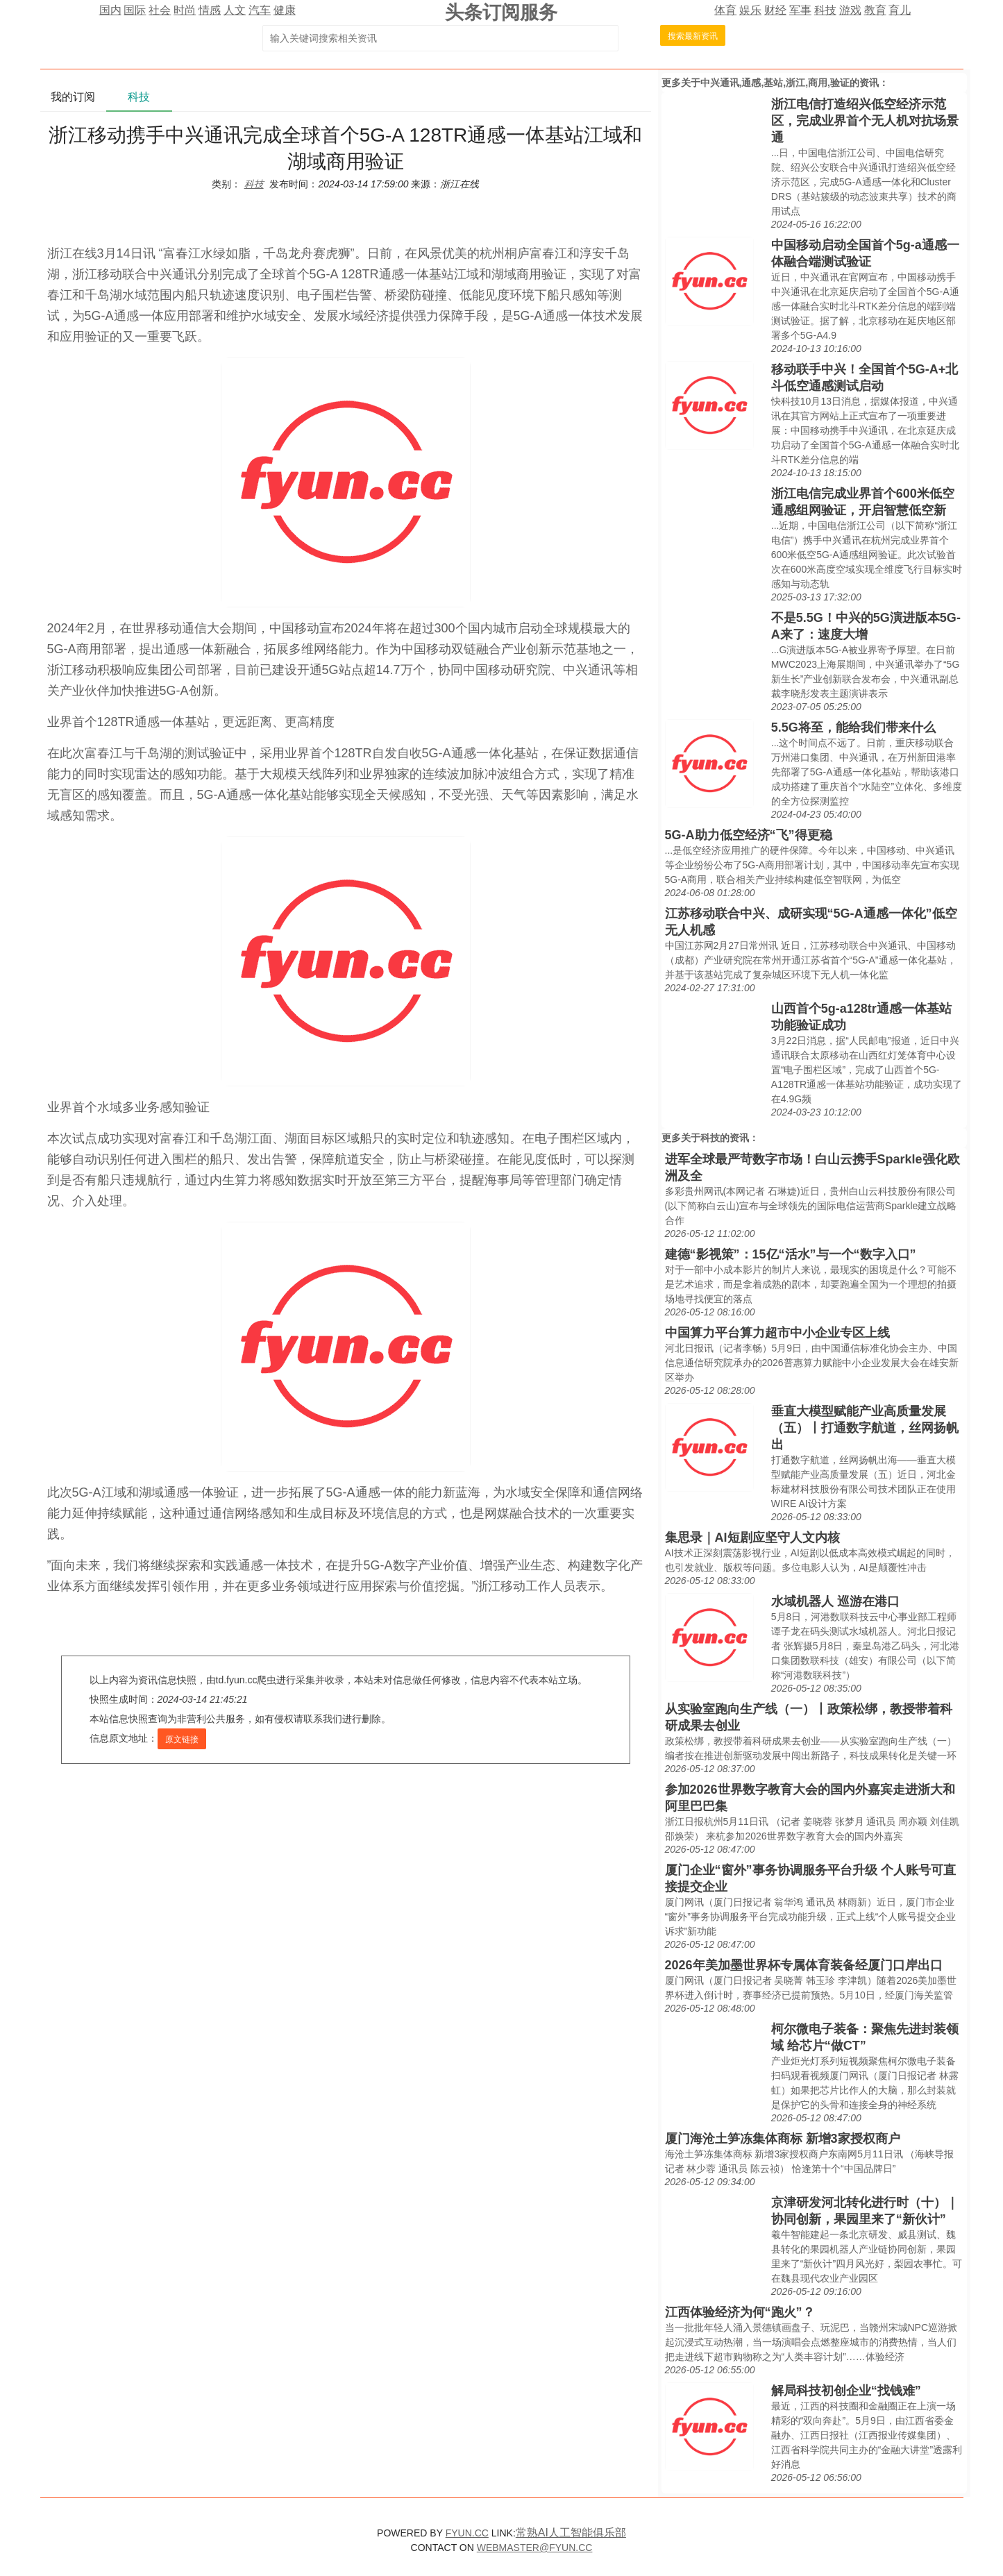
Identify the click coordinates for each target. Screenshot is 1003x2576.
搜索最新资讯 (693, 36)
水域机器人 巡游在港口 (835, 1601)
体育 (725, 10)
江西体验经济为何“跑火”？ (740, 2312)
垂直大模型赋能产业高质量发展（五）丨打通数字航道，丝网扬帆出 (865, 1427)
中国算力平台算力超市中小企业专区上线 (777, 1333)
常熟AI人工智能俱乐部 (571, 2533)
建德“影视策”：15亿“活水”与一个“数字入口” (790, 1254)
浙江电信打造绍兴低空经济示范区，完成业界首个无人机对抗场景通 (865, 120)
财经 (775, 10)
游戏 (850, 10)
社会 (160, 10)
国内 (110, 10)
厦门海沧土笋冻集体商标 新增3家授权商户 (782, 2139)
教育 (875, 10)
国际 (135, 10)
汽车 (259, 10)
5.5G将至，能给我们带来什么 (853, 727)
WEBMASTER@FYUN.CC (535, 2547)
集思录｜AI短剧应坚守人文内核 (752, 1537)
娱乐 (750, 10)
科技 (825, 10)
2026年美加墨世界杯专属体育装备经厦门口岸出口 (804, 1965)
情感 (210, 10)
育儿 (899, 10)
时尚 (185, 10)
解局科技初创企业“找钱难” (846, 2391)
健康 (284, 10)
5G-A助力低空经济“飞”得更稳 (748, 835)
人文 (235, 10)
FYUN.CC (467, 2533)
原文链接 (182, 1739)
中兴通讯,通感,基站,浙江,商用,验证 (775, 82)
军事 (800, 10)
